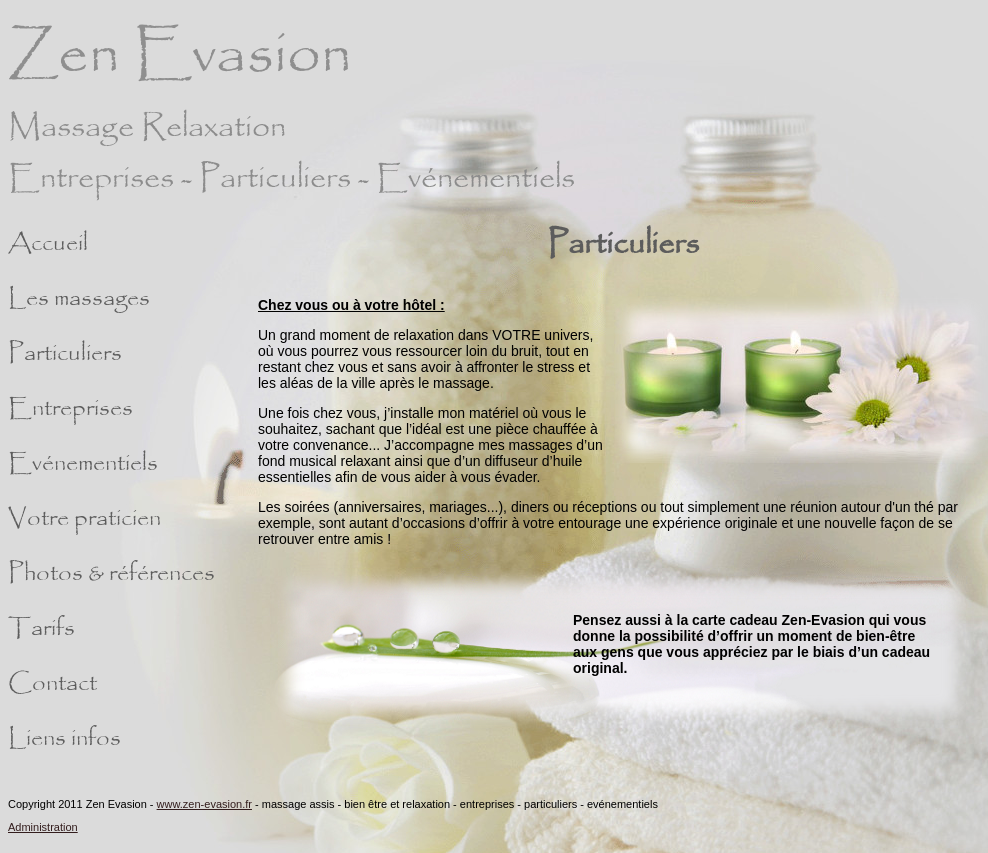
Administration (43, 827)
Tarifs (41, 629)
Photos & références (111, 574)
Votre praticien (84, 519)
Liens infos (64, 739)
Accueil (48, 244)
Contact (52, 684)
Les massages (79, 299)
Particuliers (65, 354)
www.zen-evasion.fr (204, 804)
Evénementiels (83, 464)
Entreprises (70, 409)
